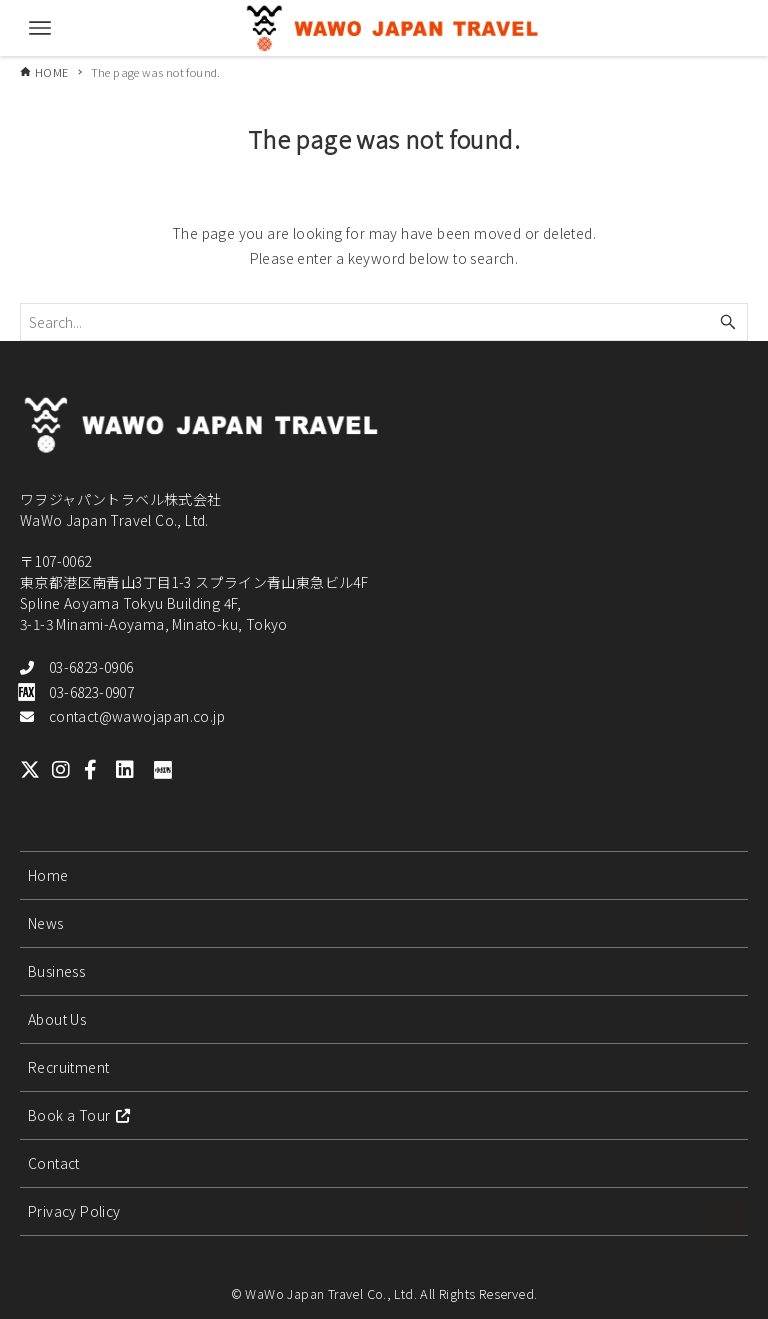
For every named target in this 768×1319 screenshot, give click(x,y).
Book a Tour (79, 1115)
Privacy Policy (74, 1211)
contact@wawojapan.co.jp (137, 716)
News (46, 923)
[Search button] (728, 322)
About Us (57, 1019)
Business (56, 971)
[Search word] (384, 322)
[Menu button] (40, 28)
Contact (54, 1163)
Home (48, 875)
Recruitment (68, 1067)
